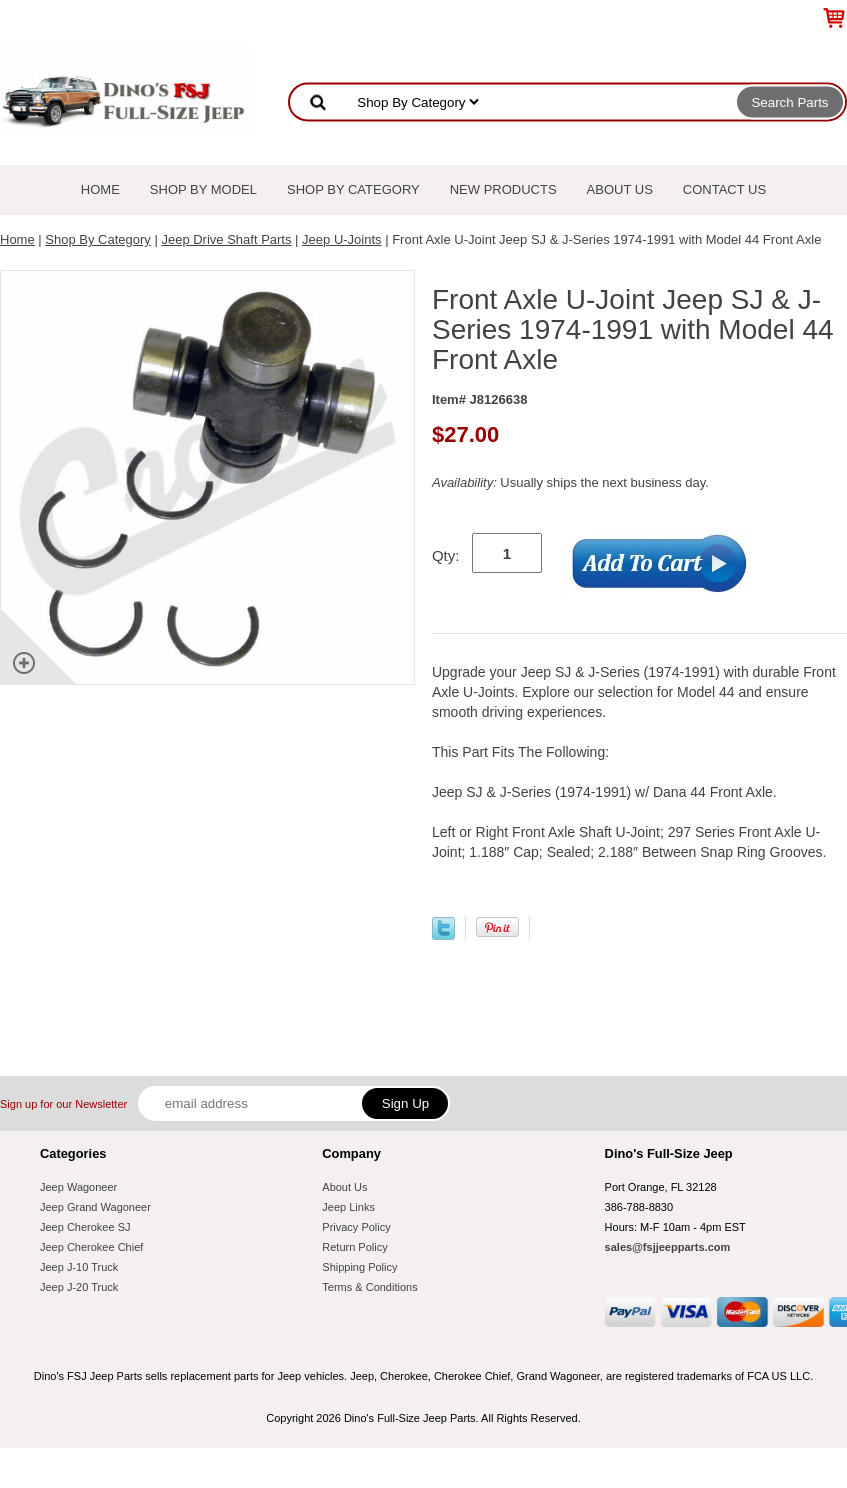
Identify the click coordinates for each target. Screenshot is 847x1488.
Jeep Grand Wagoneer (95, 1207)
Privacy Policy (356, 1227)
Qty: (446, 555)
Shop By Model (203, 189)
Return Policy (354, 1247)
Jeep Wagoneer (78, 1187)
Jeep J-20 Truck (79, 1287)
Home (100, 189)
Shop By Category (353, 189)
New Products (503, 189)
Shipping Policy (359, 1267)
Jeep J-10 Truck (79, 1267)
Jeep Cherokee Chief (91, 1247)
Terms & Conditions (369, 1287)
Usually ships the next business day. (570, 482)
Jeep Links (348, 1207)
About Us (620, 189)
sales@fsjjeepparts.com (668, 1247)
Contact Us (724, 189)
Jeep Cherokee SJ (85, 1227)
